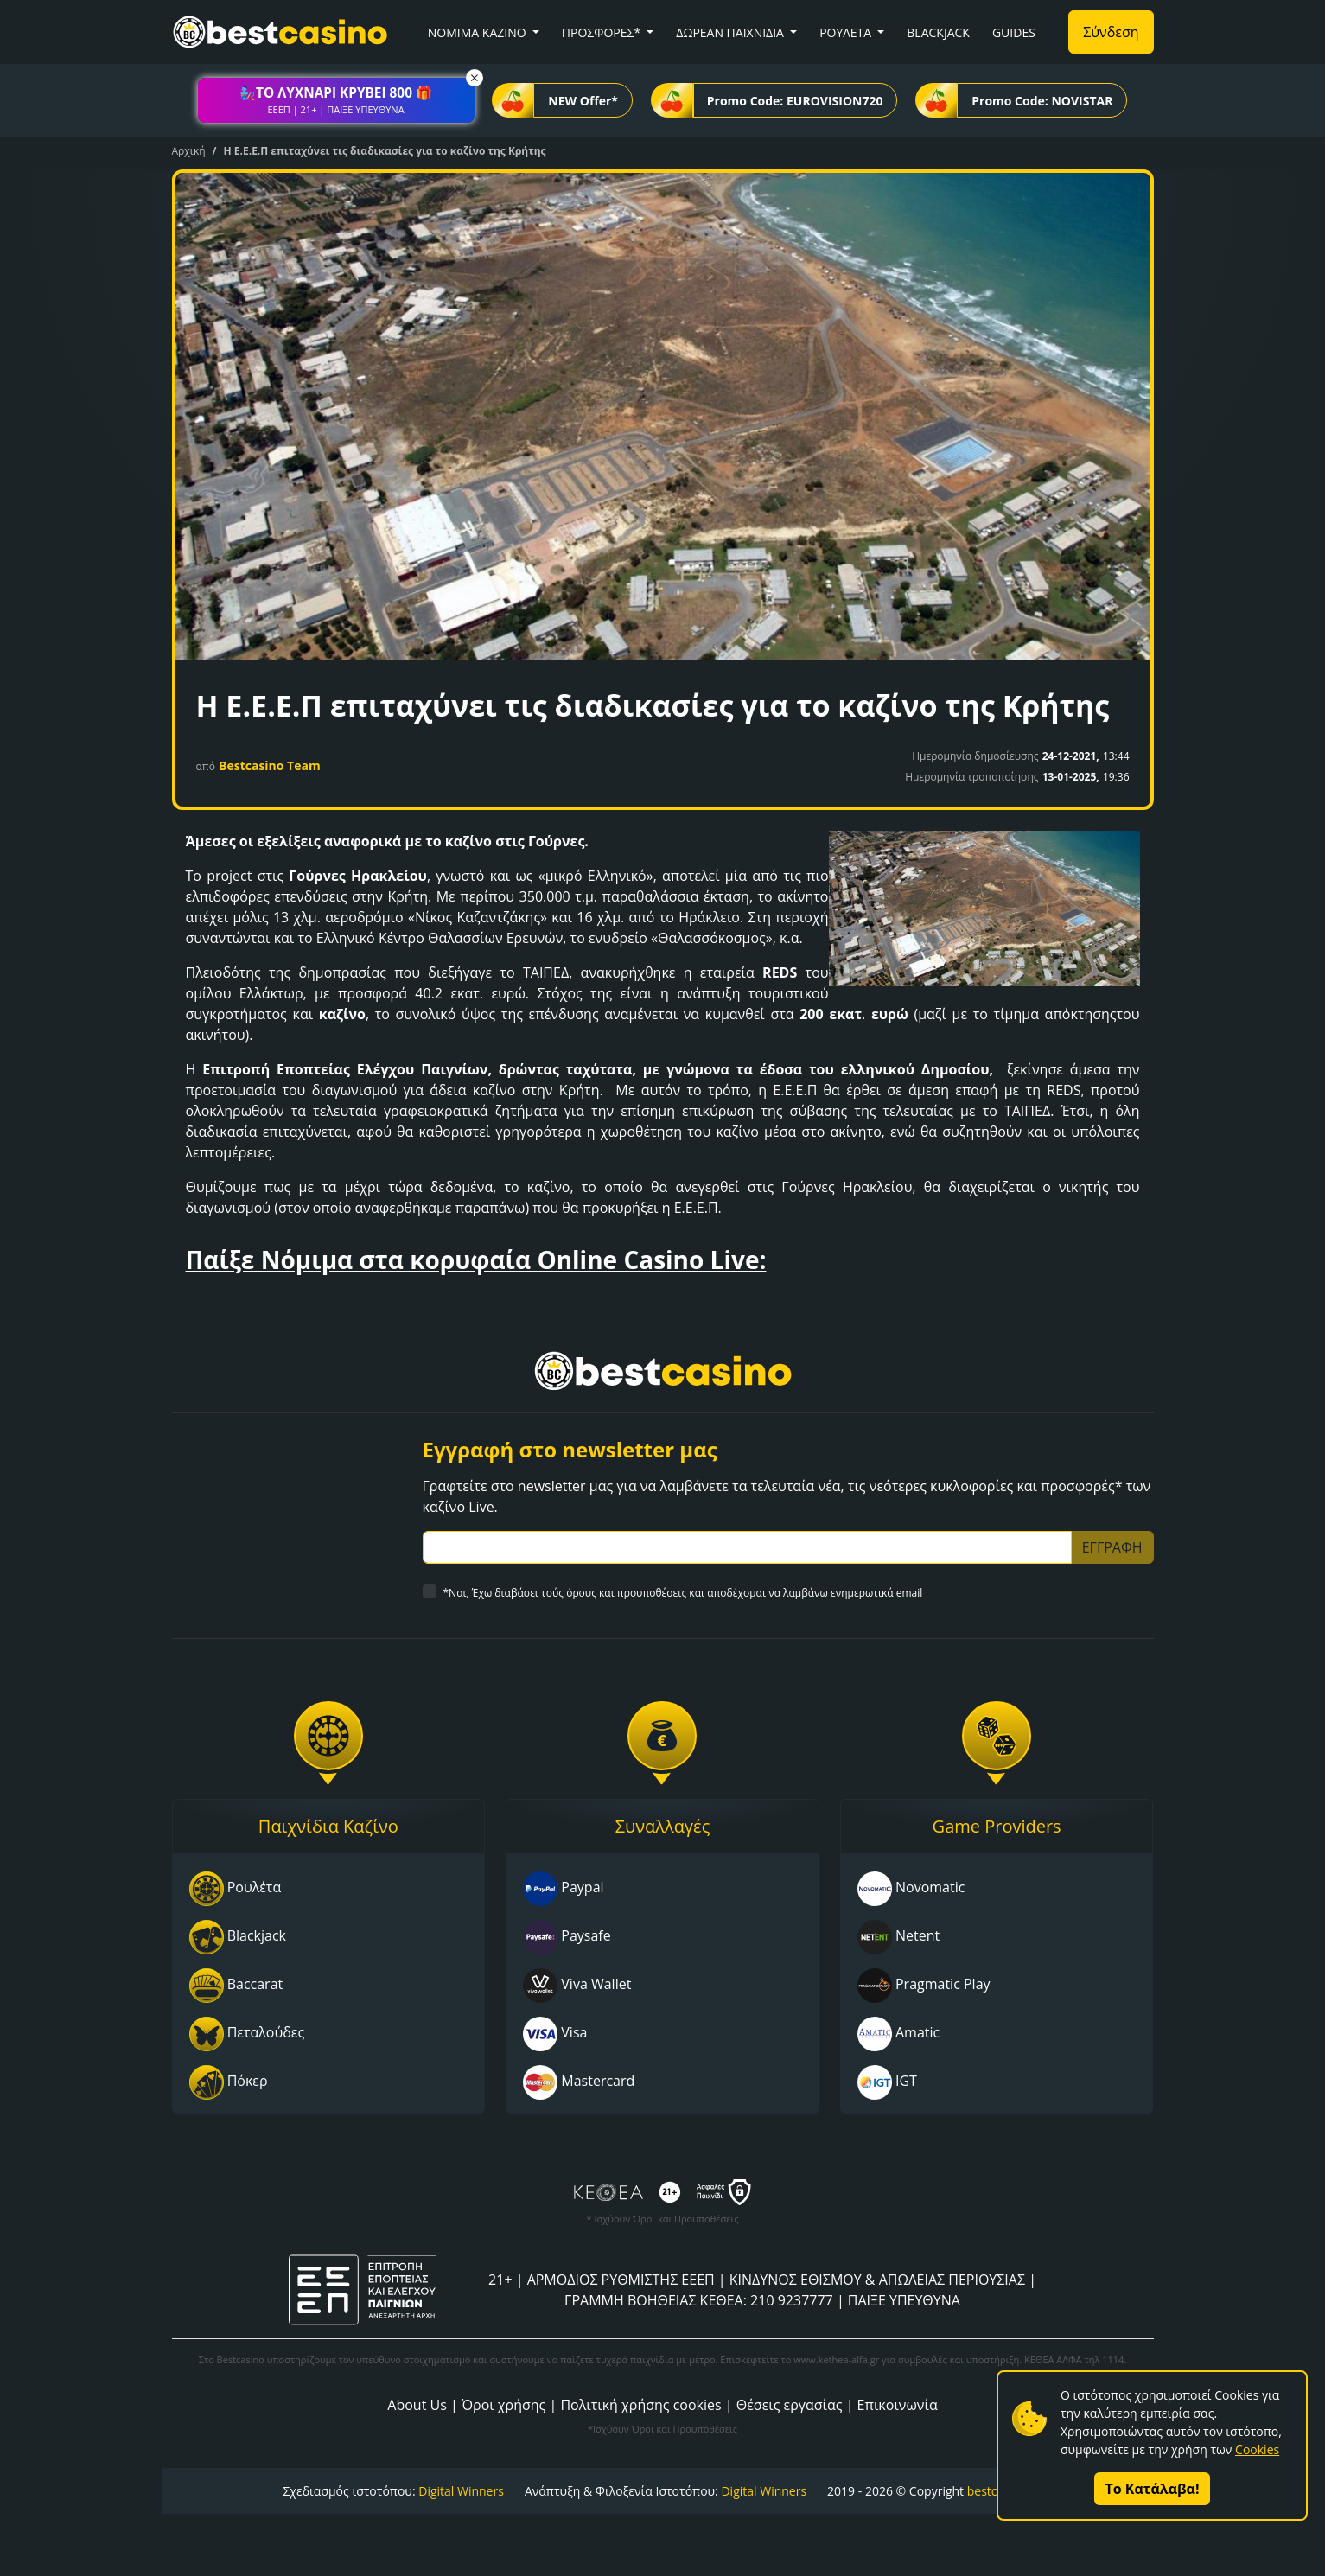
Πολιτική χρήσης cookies (640, 2404)
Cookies (1257, 2449)
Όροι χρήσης (503, 2404)
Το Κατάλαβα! (1152, 2488)
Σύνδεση (1110, 31)
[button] (336, 100)
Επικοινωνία (897, 2404)
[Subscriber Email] (747, 1547)
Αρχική (189, 150)
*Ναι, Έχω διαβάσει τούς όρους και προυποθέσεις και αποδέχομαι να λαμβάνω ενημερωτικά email (683, 1592)
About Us (417, 2404)
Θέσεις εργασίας (789, 2404)
